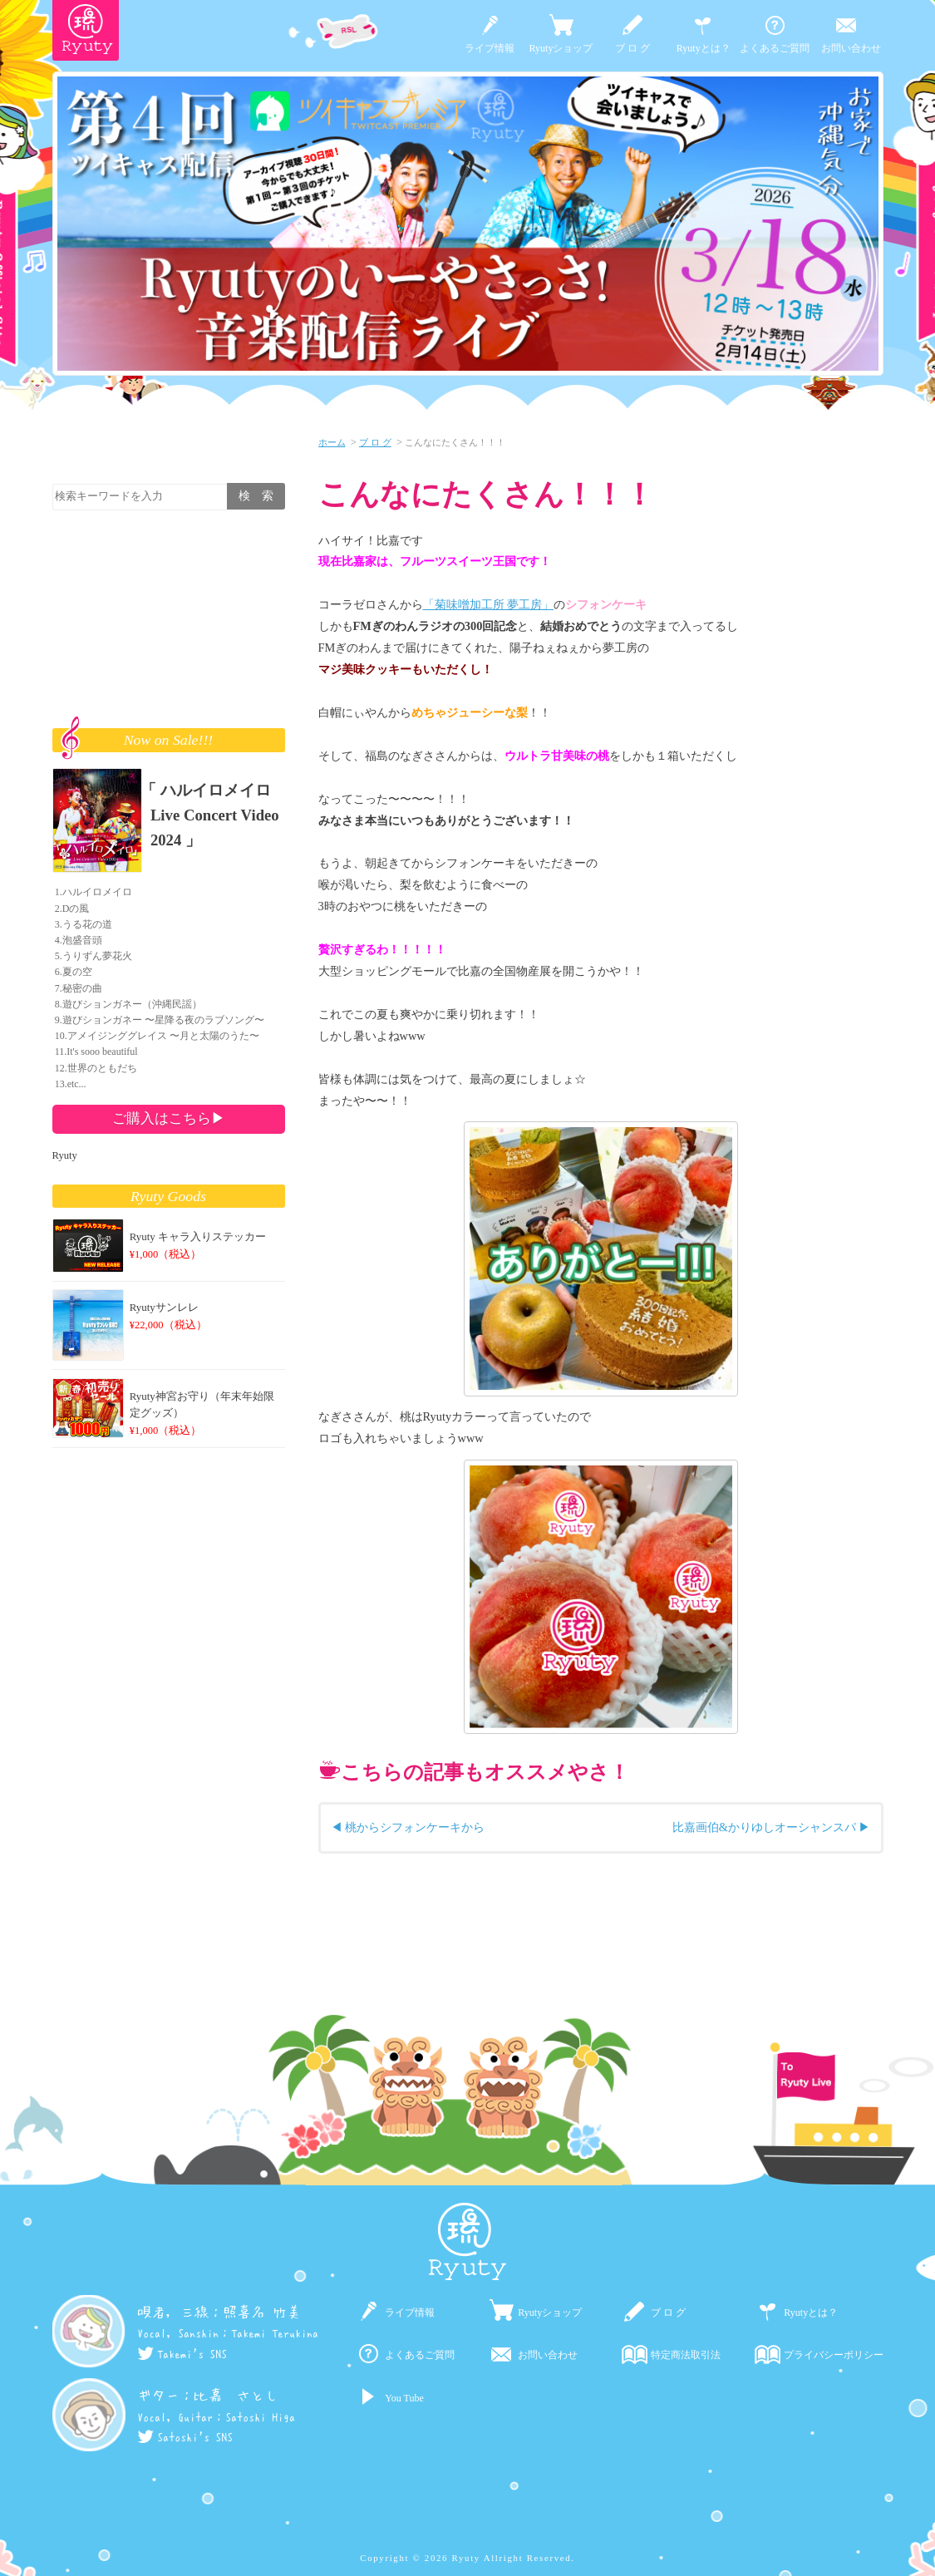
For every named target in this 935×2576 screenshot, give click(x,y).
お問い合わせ (851, 48)
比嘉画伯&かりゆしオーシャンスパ (764, 1827)
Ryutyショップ (561, 48)
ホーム (332, 442)
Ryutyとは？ (704, 48)
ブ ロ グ (632, 48)
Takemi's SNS (182, 2354)
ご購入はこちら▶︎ (168, 1118)
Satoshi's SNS (185, 2437)
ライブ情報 (489, 48)
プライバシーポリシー (833, 2355)
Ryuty (64, 1155)
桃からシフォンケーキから (415, 1827)
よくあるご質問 (775, 48)
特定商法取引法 (686, 2355)
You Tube (404, 2398)
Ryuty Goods (168, 1196)
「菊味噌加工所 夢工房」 (488, 604)
